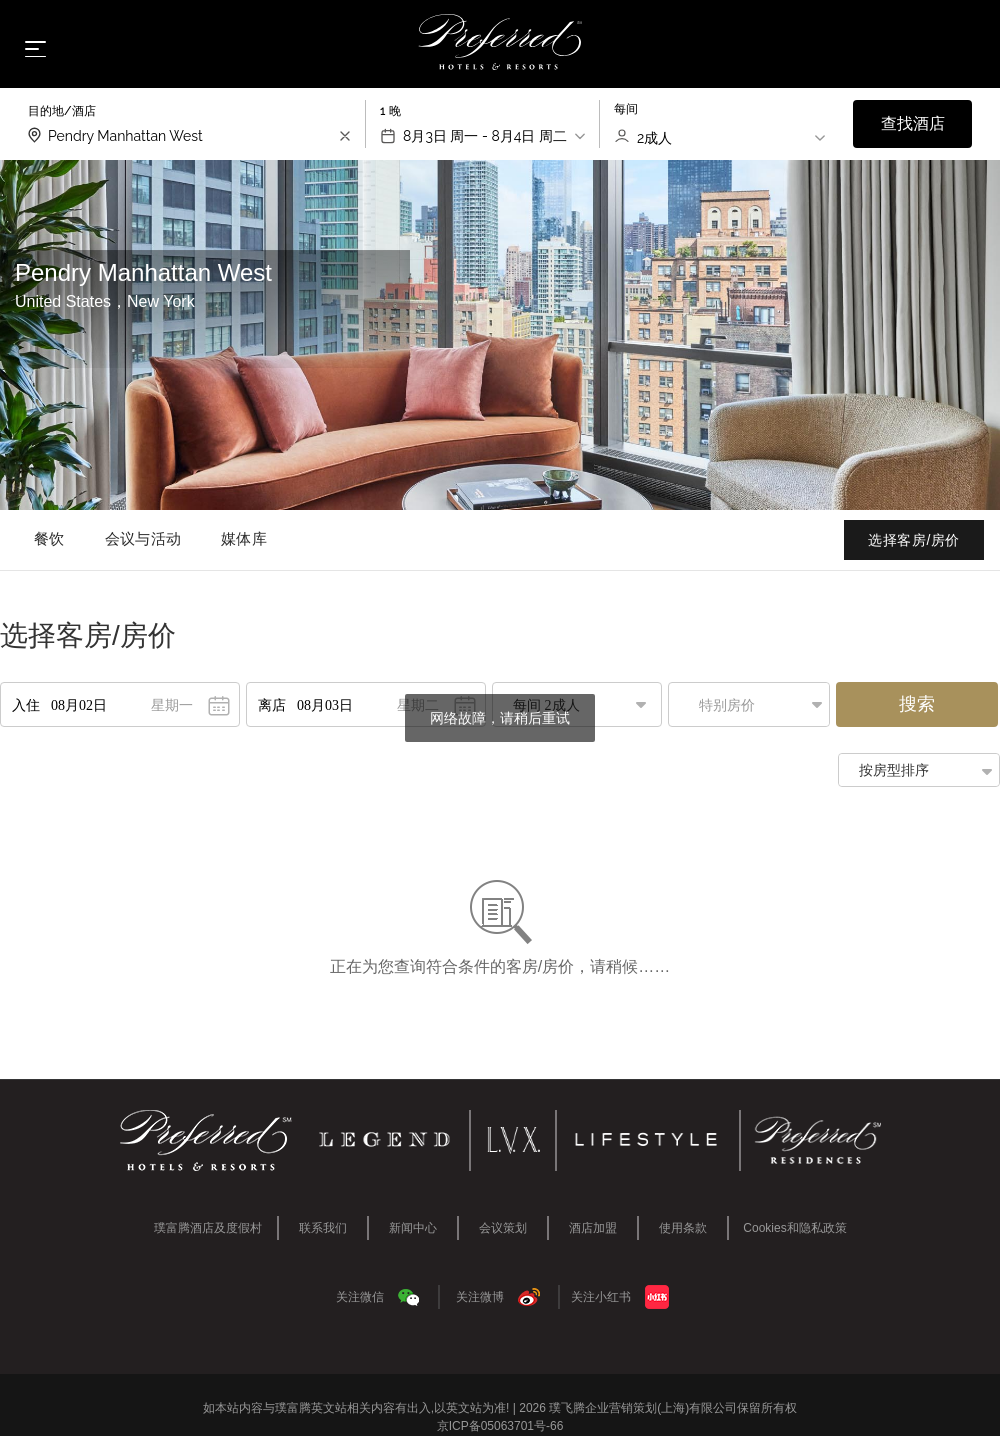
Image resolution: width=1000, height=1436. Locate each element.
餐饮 (49, 538)
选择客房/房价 (914, 540)
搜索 (917, 704)
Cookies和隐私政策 (794, 1228)
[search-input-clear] (345, 136)
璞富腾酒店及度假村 (208, 1228)
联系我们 (323, 1228)
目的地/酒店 (62, 111)
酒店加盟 (593, 1228)
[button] (754, 704)
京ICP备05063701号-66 (500, 1426)
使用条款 (683, 1228)
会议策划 (503, 1228)
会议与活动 (143, 538)
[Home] (500, 43)
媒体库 (244, 538)
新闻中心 (413, 1228)
